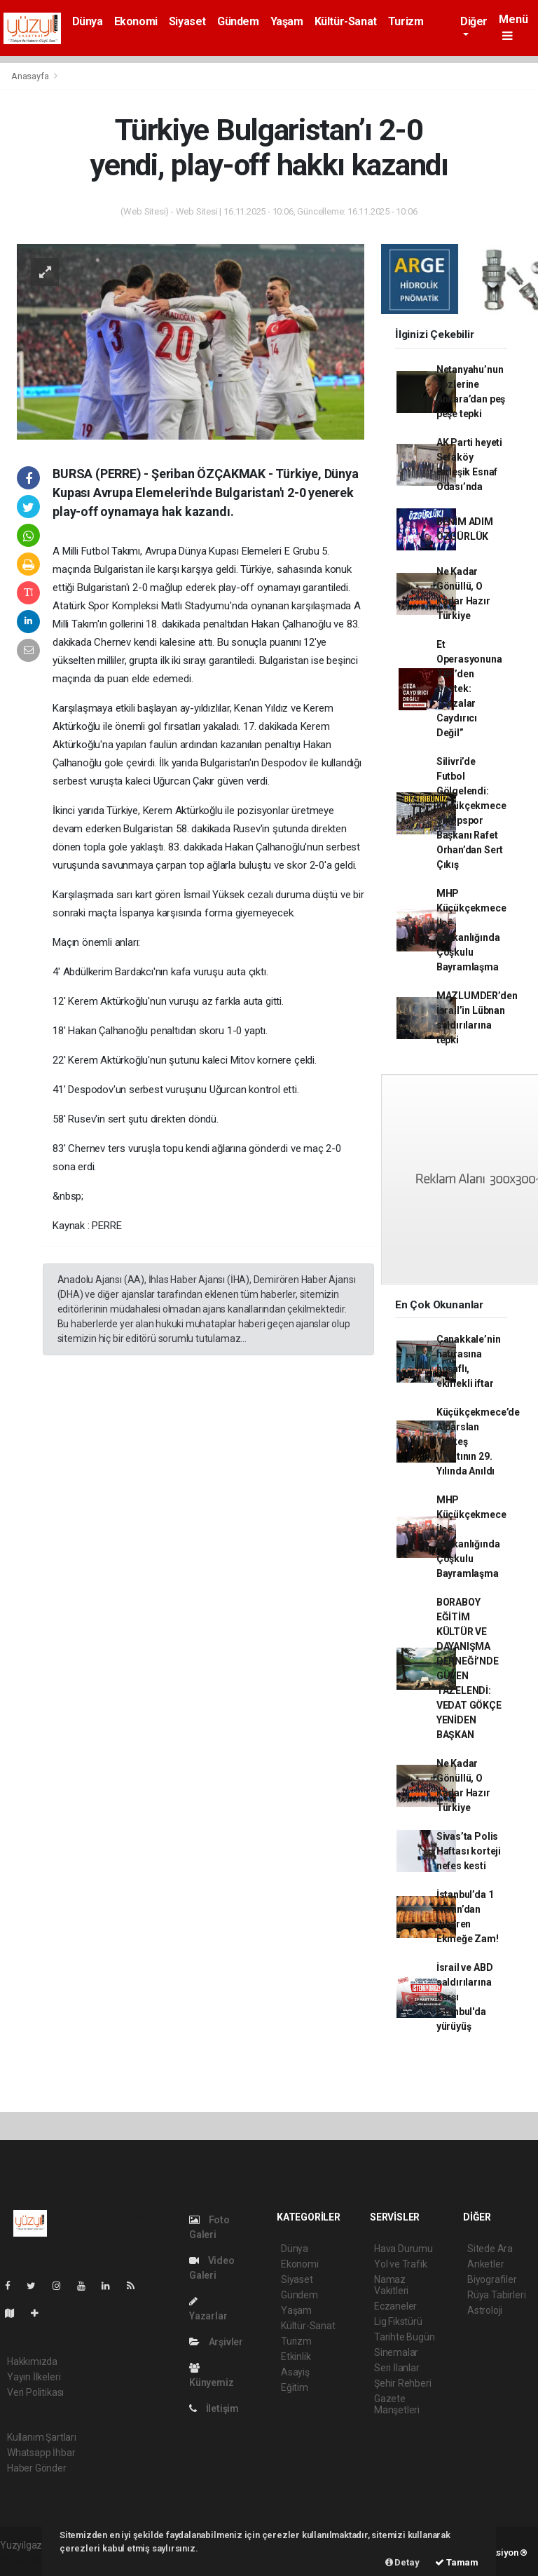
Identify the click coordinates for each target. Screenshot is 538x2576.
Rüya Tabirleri (496, 2294)
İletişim (214, 2408)
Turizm (406, 21)
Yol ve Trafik (400, 2264)
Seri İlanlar (397, 2367)
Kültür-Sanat (346, 21)
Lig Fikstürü (398, 2321)
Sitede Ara (490, 2248)
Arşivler (216, 2341)
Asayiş (295, 2372)
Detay (402, 2562)
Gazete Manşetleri (397, 2404)
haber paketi (27, 2559)
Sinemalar (396, 2352)
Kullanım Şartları (41, 2437)
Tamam (456, 2562)
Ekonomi (136, 21)
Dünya (87, 21)
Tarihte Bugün (404, 2337)
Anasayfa (30, 76)
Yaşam (286, 21)
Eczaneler (395, 2306)
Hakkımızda (32, 2361)
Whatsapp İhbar (41, 2452)
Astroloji (484, 2310)
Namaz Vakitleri (391, 2285)
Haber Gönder (37, 2468)
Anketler (485, 2264)
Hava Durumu (403, 2248)
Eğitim (294, 2387)
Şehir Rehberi (403, 2383)
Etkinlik (295, 2356)
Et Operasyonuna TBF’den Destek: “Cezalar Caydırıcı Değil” (469, 688)
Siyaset (187, 21)
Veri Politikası (35, 2392)
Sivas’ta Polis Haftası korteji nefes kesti (468, 1851)
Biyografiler (492, 2279)
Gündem (238, 21)
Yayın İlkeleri (33, 2376)
